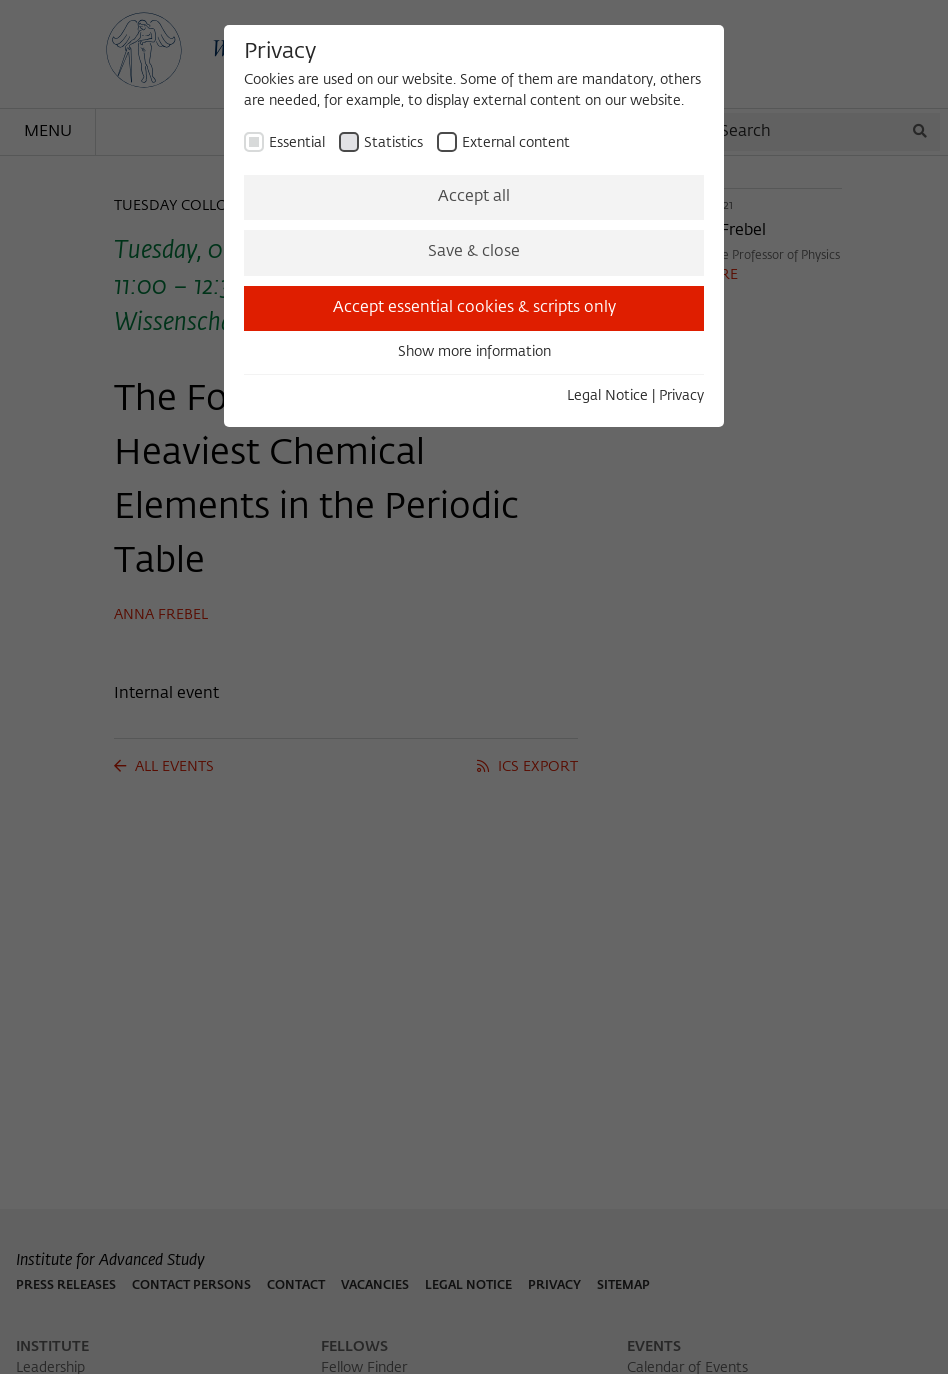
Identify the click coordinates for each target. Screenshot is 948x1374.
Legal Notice (607, 396)
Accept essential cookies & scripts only (474, 308)
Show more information (474, 352)
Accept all (474, 197)
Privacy (681, 396)
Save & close (474, 252)
